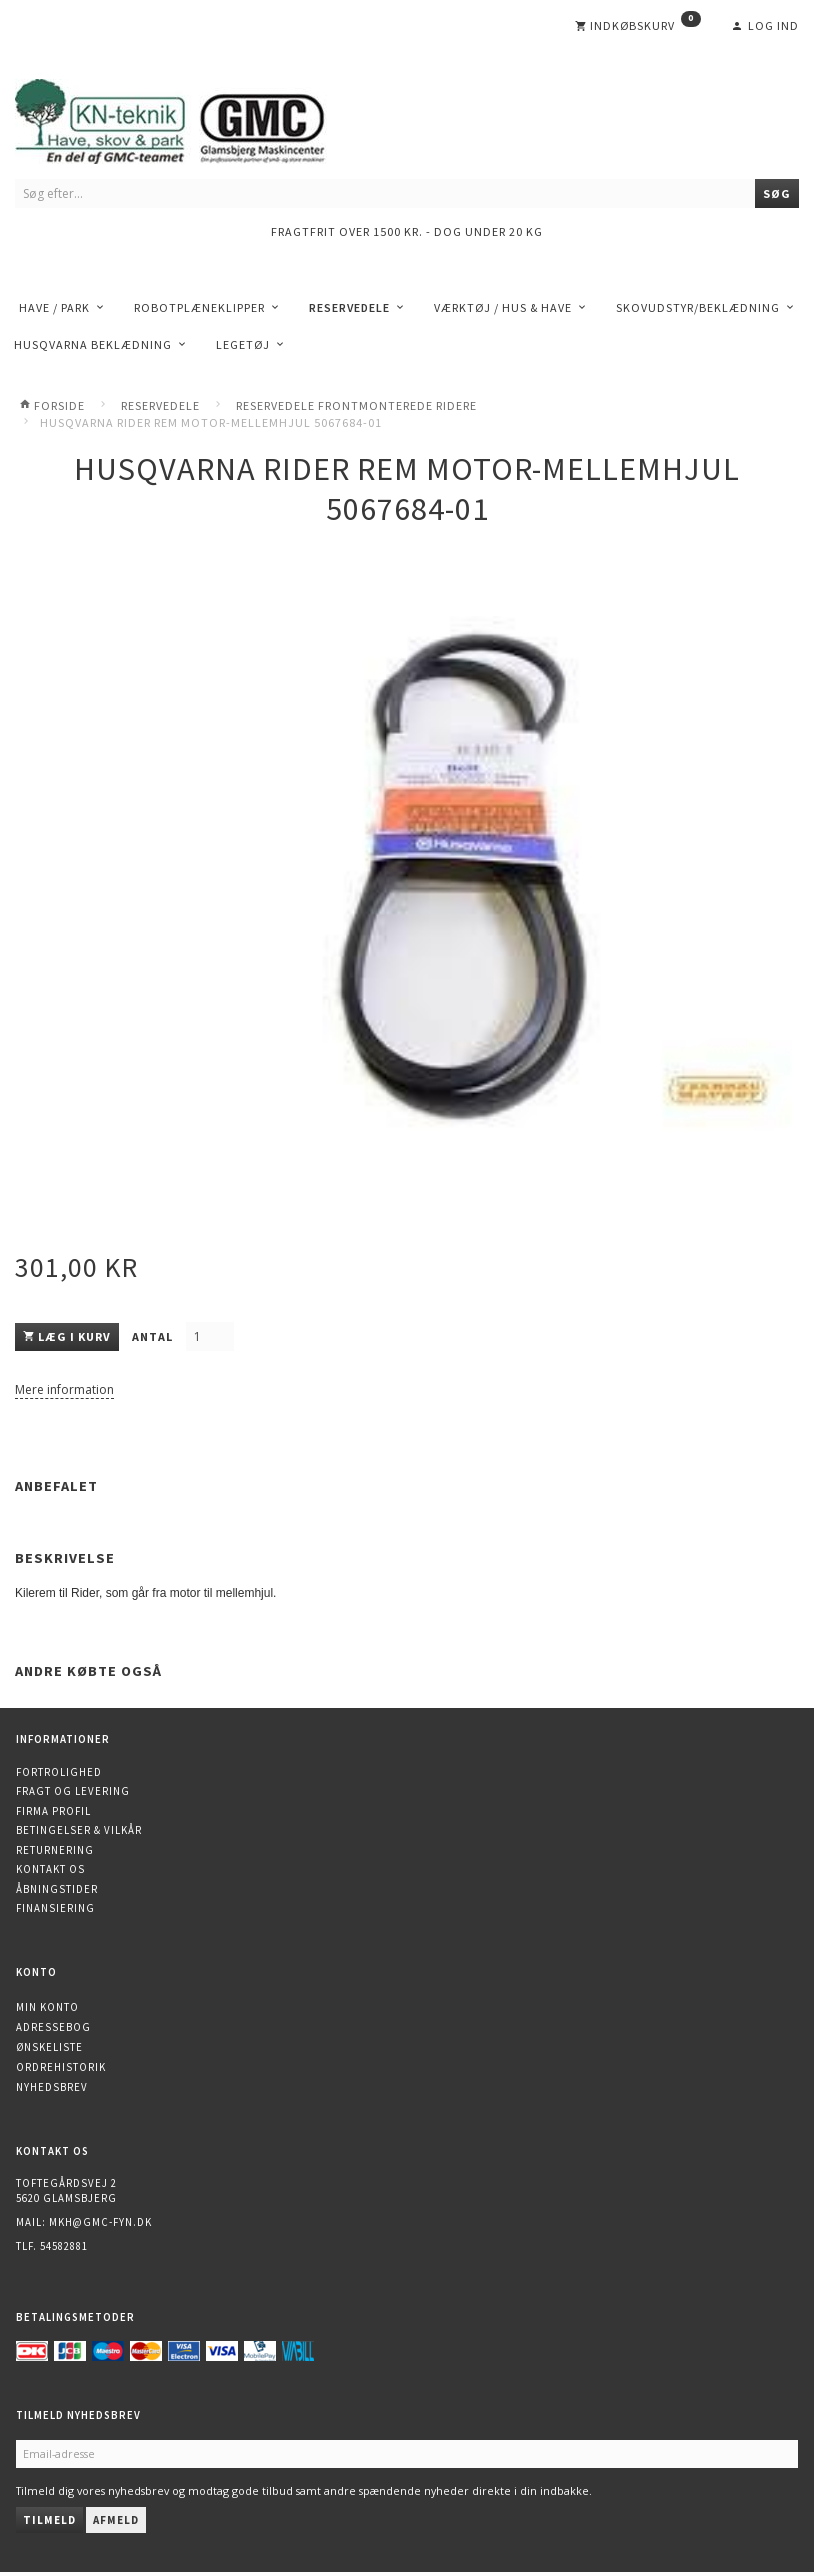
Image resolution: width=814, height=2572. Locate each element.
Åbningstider (57, 1889)
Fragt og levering (73, 1791)
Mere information (64, 1389)
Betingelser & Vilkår (79, 1830)
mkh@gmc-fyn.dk (100, 2222)
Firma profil (53, 1811)
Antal (154, 1336)
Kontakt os (50, 1869)
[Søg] (777, 193)
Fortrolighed (59, 1772)
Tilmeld (49, 2520)
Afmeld (116, 2520)
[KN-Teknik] (195, 117)
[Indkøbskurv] (638, 26)
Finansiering (55, 1908)
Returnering (55, 1850)
